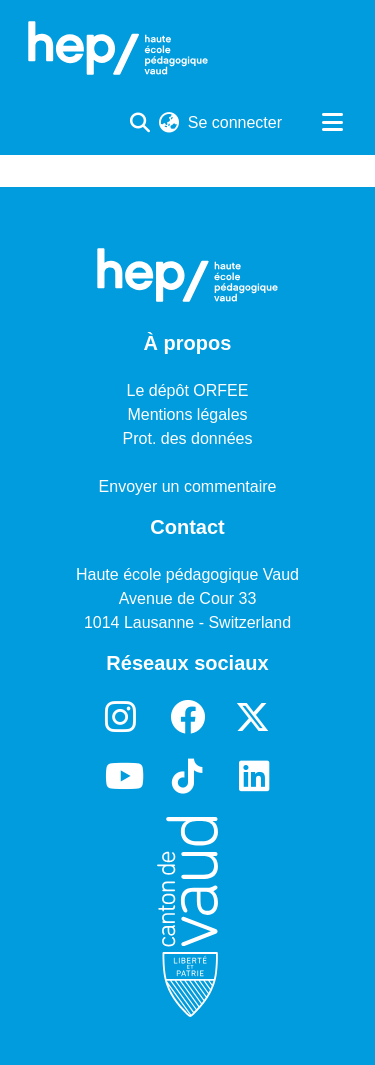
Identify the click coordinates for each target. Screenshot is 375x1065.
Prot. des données (188, 438)
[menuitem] (169, 123)
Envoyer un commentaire (188, 486)
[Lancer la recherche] (140, 123)
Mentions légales (187, 414)
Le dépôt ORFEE (188, 390)
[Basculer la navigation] (332, 123)
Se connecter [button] (236, 122)
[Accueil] (118, 48)
